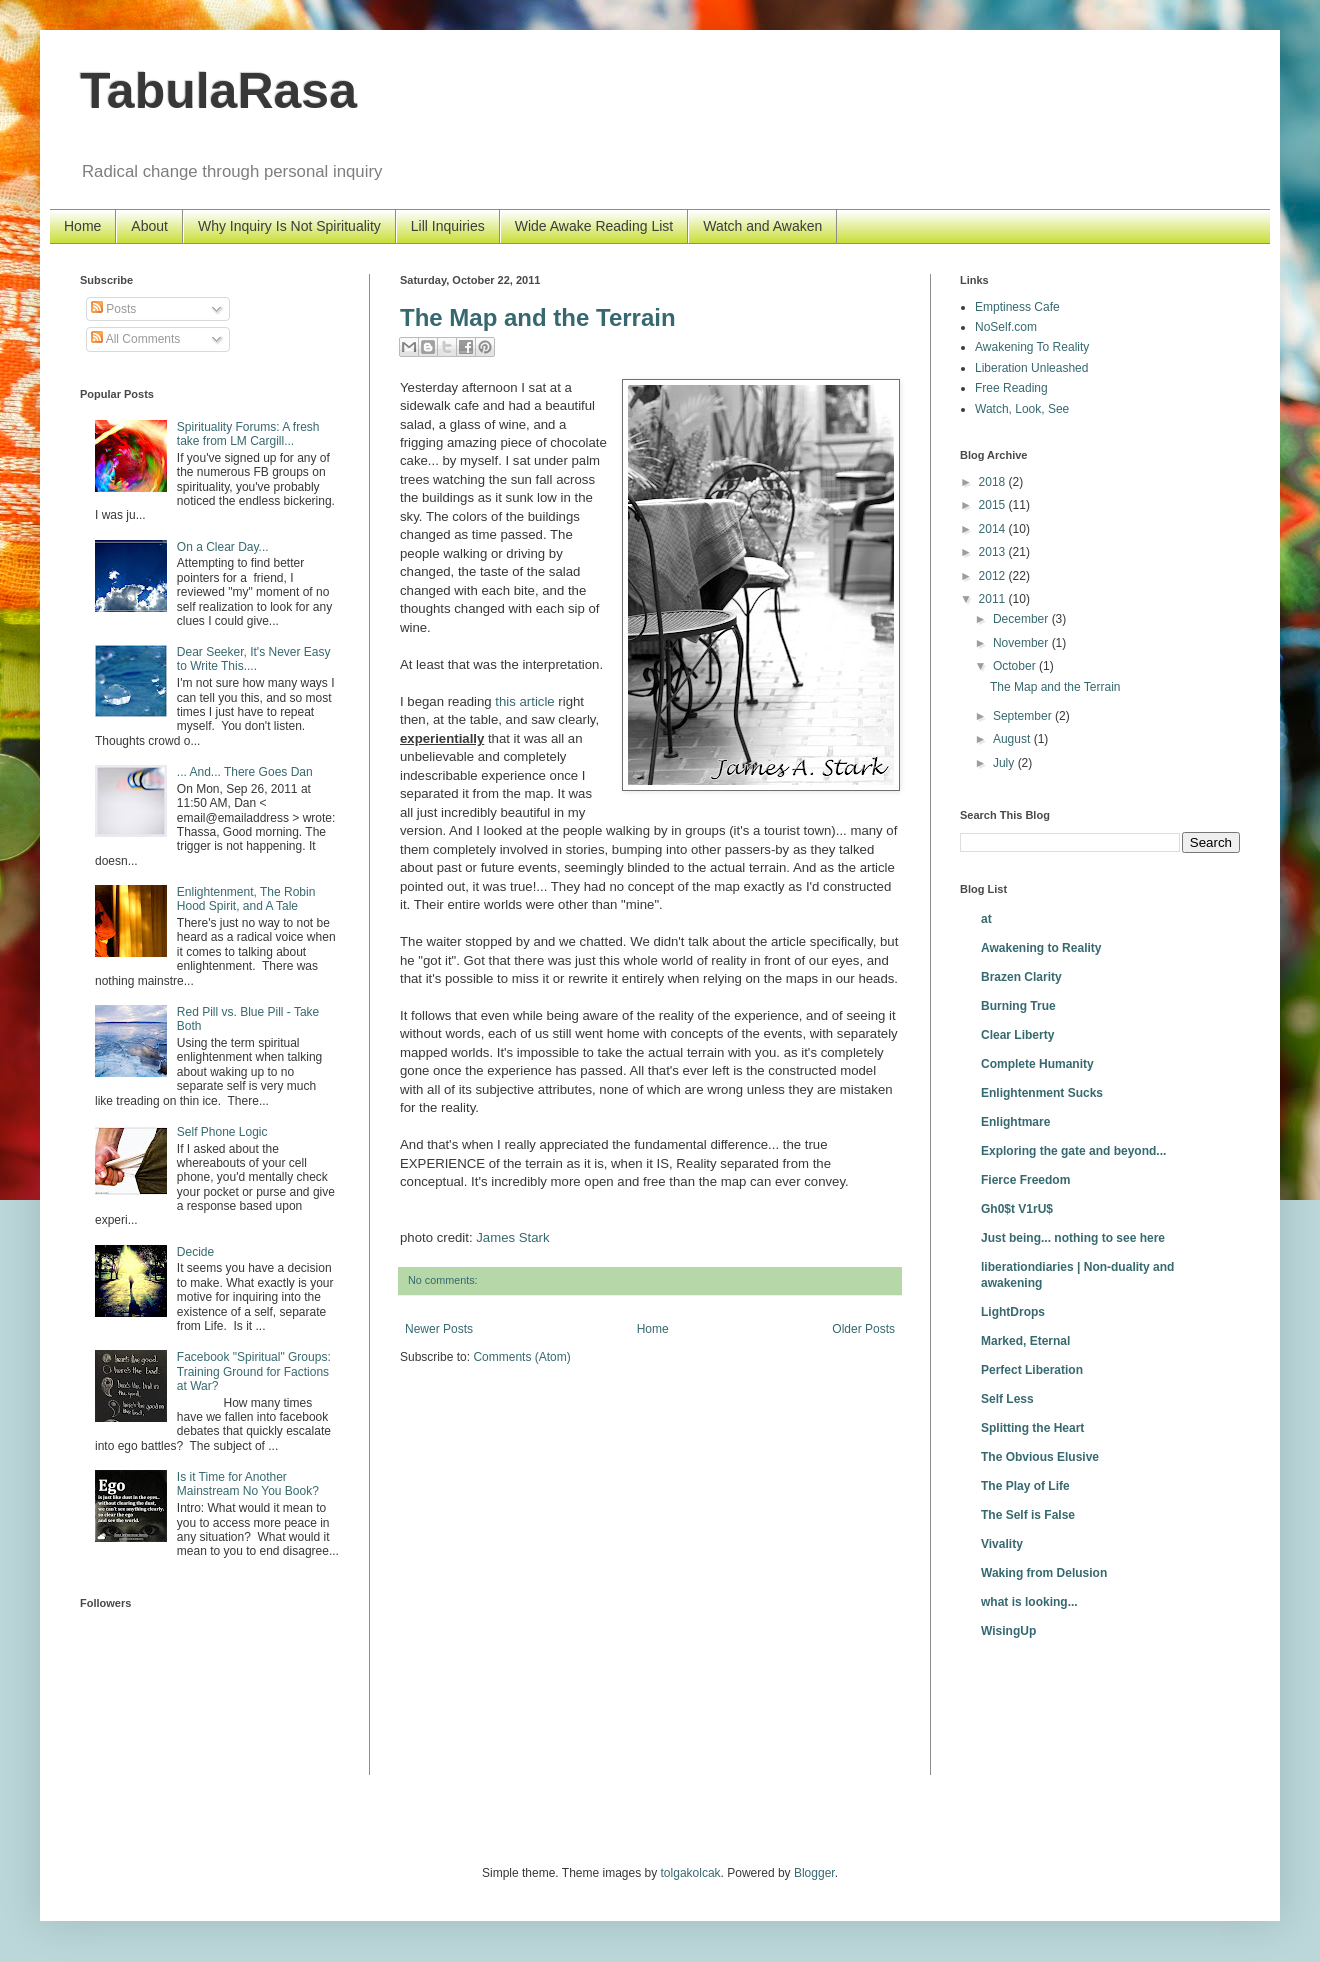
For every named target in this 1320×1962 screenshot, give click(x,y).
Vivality (1002, 1544)
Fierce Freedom (1025, 1180)
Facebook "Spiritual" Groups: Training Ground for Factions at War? (254, 1371)
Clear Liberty (1017, 1035)
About (149, 226)
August (1013, 739)
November (1022, 643)
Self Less (1007, 1399)
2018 (994, 482)
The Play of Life (1025, 1486)
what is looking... (1029, 1602)
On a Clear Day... (223, 547)
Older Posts (863, 1329)
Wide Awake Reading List (594, 226)
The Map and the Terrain (538, 317)
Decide (195, 1252)
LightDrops (1013, 1312)
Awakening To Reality (1032, 347)
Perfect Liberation (1032, 1370)
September (1024, 716)
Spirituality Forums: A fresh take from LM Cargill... (248, 434)
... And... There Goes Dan (245, 772)
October (1016, 666)
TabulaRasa (218, 91)
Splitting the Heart (1032, 1428)
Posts (113, 309)
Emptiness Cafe (1017, 307)
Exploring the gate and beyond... (1073, 1151)
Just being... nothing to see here (1073, 1238)
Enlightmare (1015, 1122)
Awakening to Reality (1041, 948)
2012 (994, 576)
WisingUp (1008, 1631)
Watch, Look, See (1022, 409)
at (986, 919)
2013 (994, 552)
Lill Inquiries (448, 226)
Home (82, 226)
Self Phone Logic (222, 1132)
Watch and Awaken (762, 226)
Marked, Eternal (1025, 1341)
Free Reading (1011, 388)
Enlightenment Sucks (1042, 1093)
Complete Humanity (1037, 1064)
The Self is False (1028, 1515)
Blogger (814, 1873)
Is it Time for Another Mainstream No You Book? (248, 1484)
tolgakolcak (691, 1873)
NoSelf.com (1006, 327)
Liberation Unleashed (1031, 368)
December (1022, 619)
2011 (994, 599)
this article (524, 701)
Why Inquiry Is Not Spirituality (289, 226)
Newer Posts (439, 1329)
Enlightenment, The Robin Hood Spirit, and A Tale (246, 899)
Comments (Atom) (521, 1357)
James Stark (512, 1237)
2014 (994, 529)
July (1005, 763)
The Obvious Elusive (1040, 1457)
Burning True (1018, 1006)
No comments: (443, 1280)
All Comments (135, 339)
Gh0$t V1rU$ (1017, 1209)
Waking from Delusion (1044, 1573)
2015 (994, 505)
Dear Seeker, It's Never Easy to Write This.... (254, 659)
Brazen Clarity (1021, 977)
